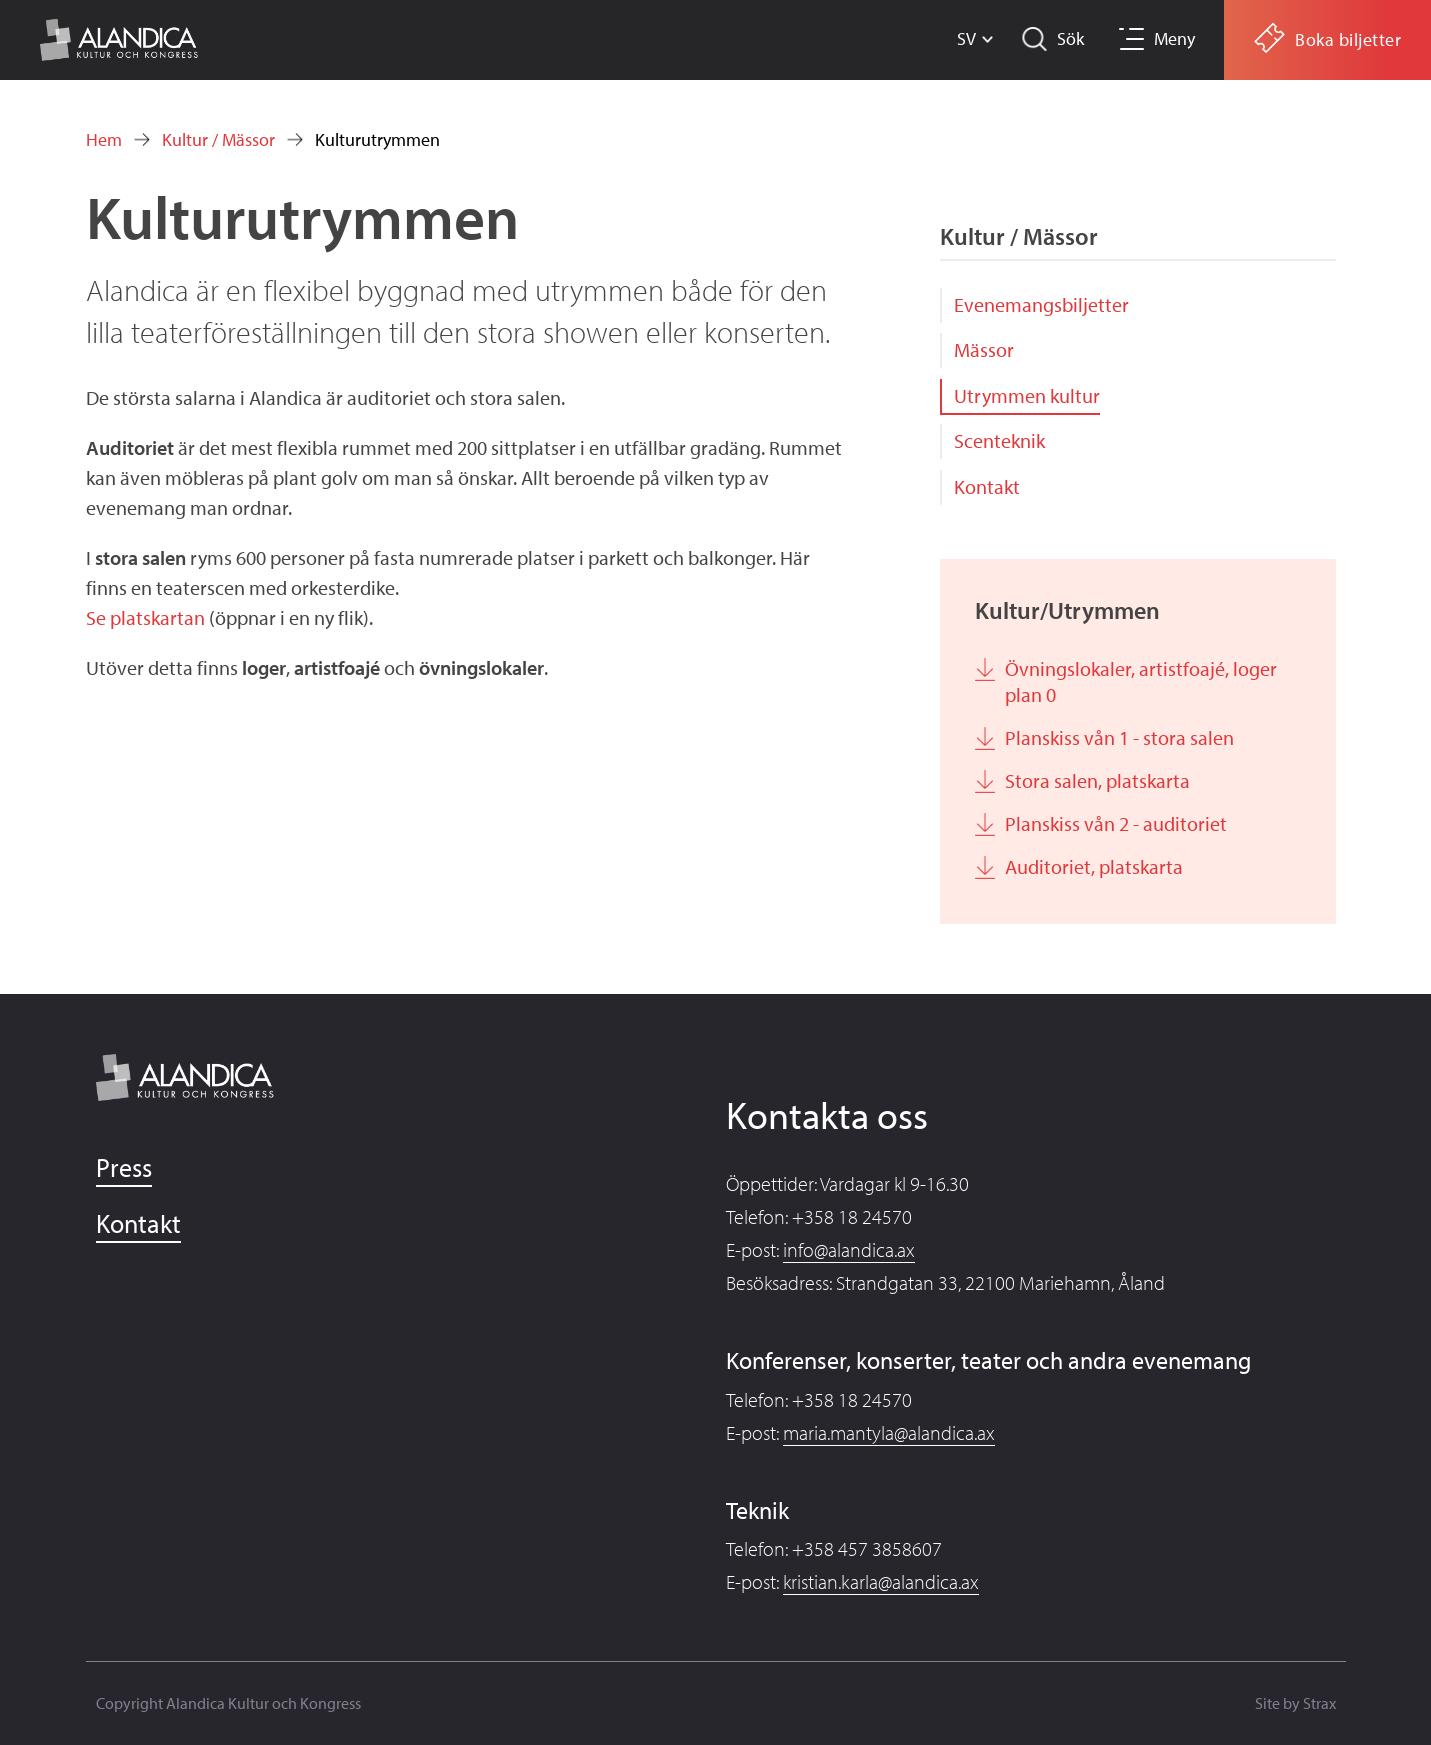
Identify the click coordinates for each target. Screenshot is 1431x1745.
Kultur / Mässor (218, 139)
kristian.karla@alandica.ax (881, 1581)
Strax (1319, 1703)
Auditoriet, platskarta (1094, 866)
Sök (1070, 38)
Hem (104, 139)
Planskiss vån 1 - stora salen (1119, 737)
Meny (1174, 38)
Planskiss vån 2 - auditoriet (1116, 823)
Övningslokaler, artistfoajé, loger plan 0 (1141, 681)
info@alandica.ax (849, 1249)
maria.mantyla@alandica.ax (889, 1432)
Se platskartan (147, 617)
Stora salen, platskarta (1097, 780)
